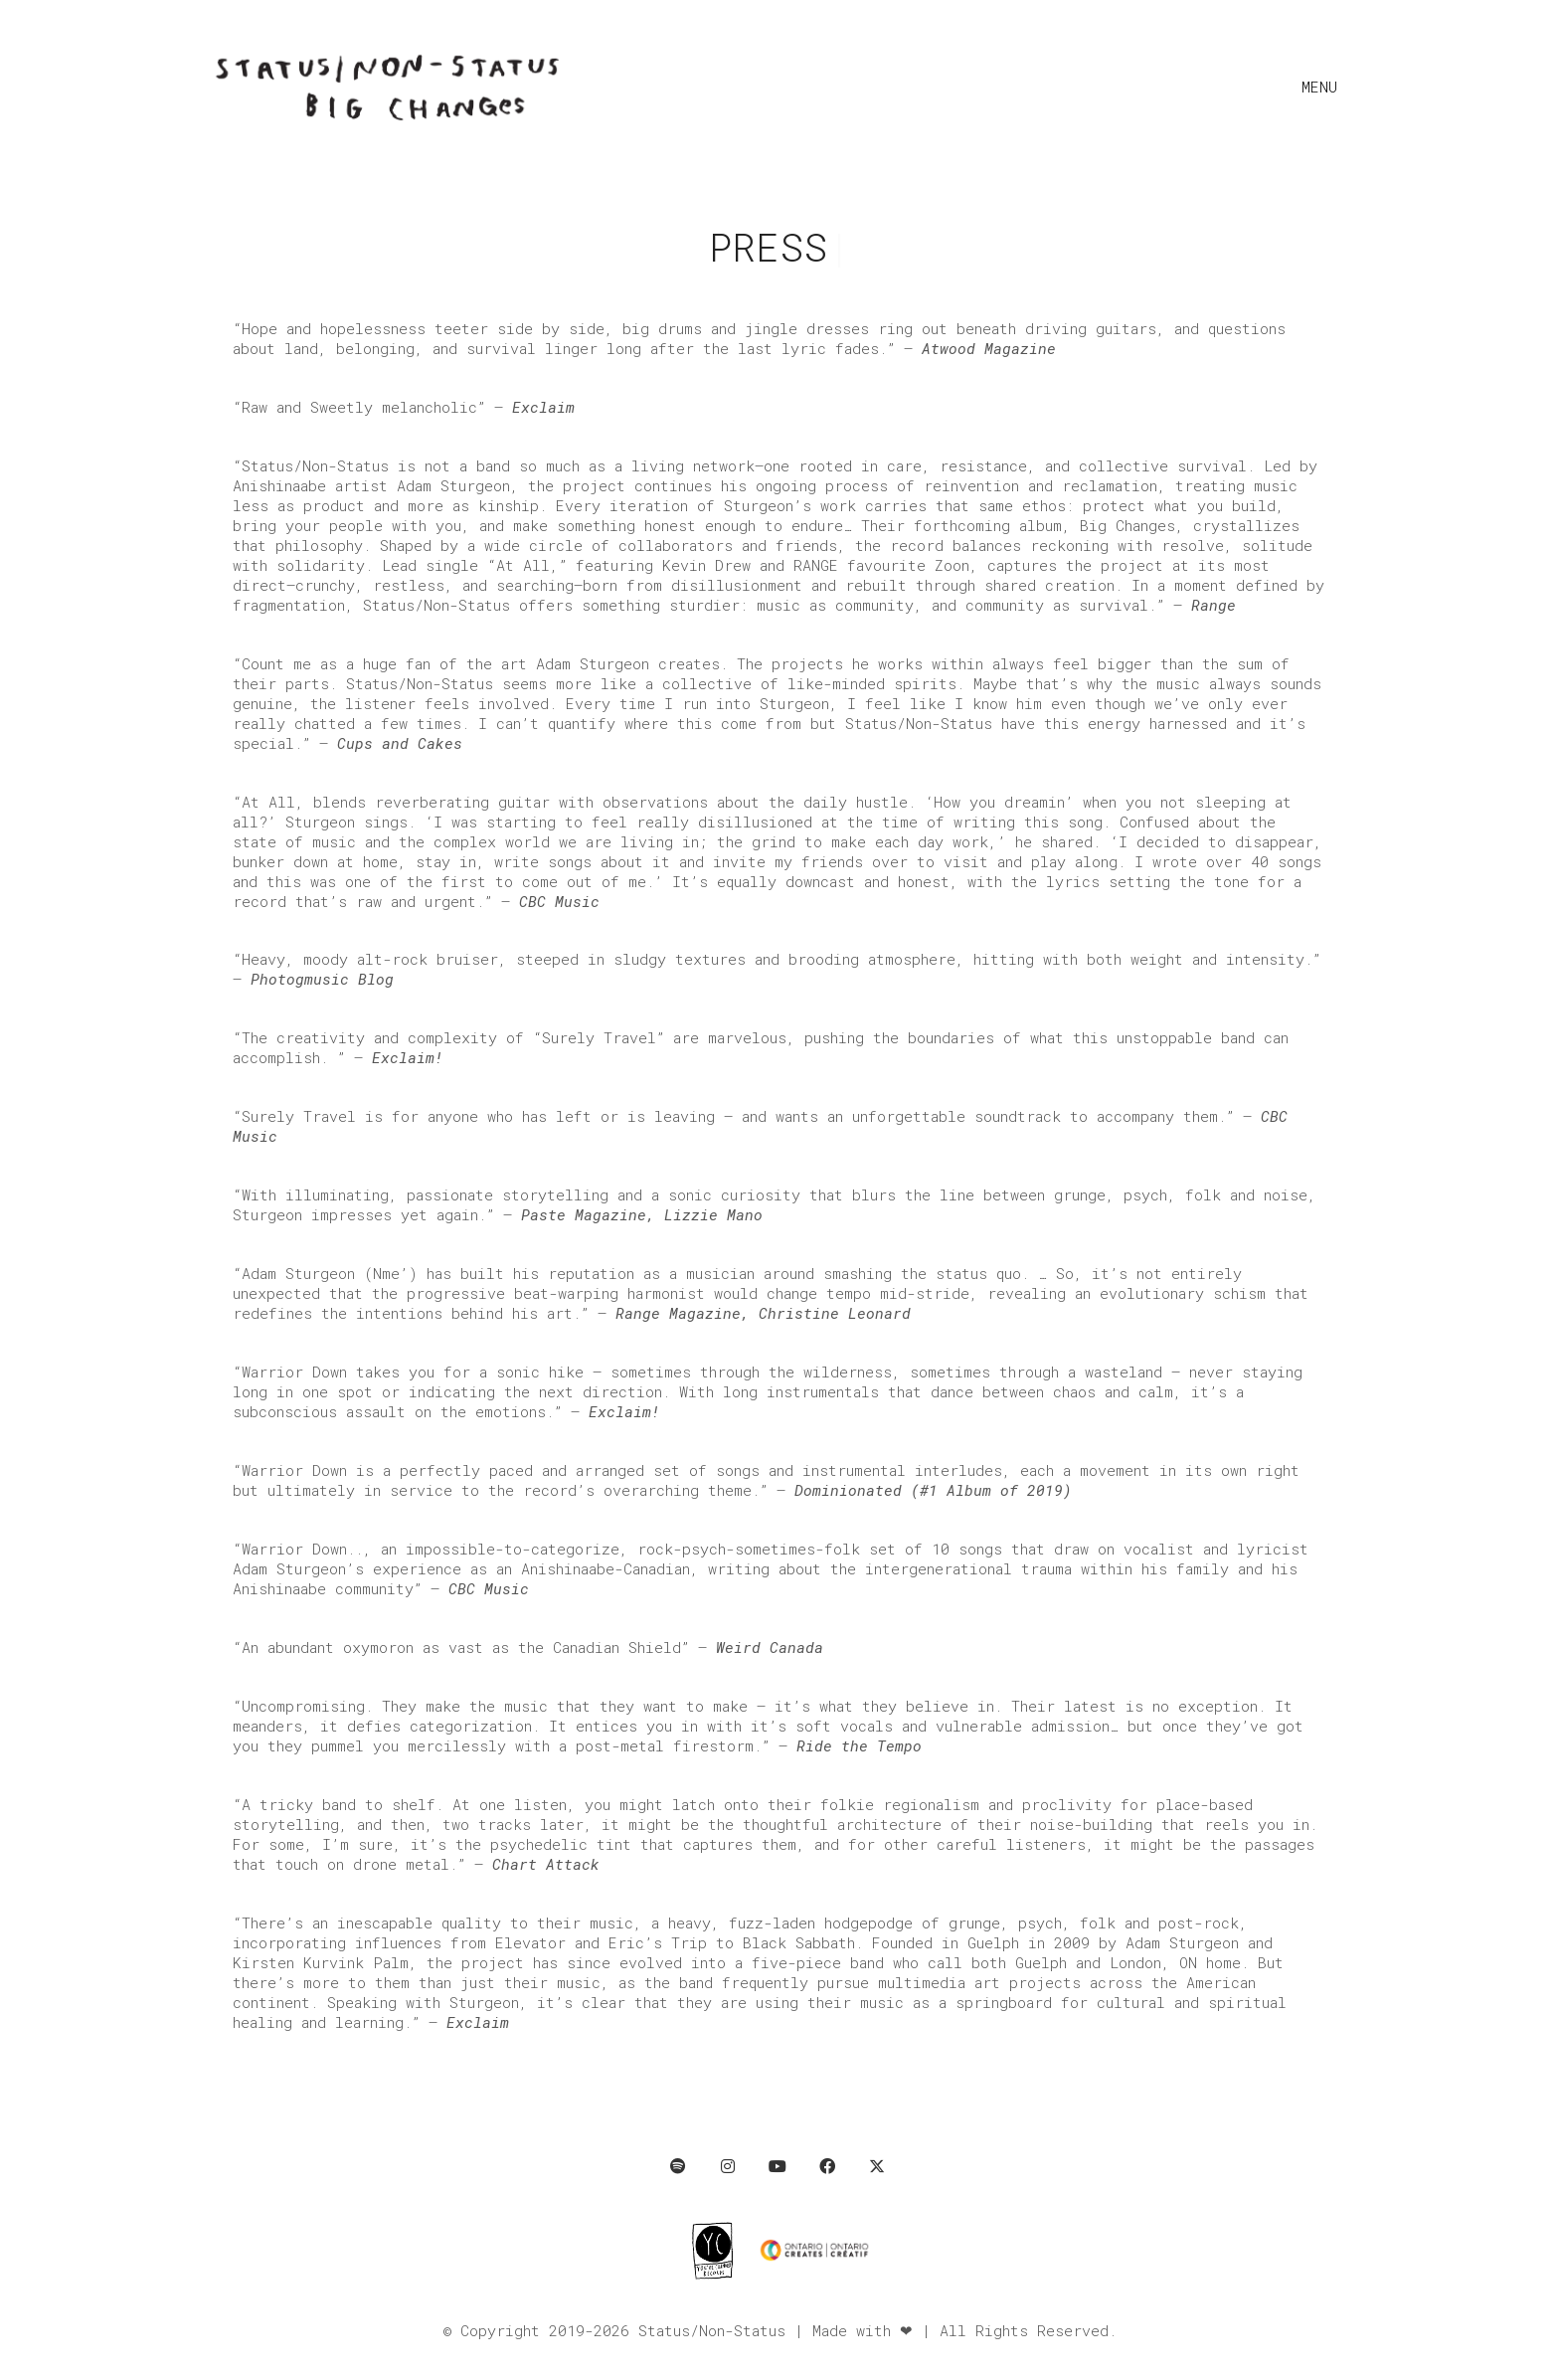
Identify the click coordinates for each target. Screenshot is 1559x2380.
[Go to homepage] (387, 86)
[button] (1323, 86)
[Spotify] (678, 2166)
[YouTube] (777, 2166)
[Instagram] (728, 2166)
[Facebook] (827, 2166)
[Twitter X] (877, 2166)
